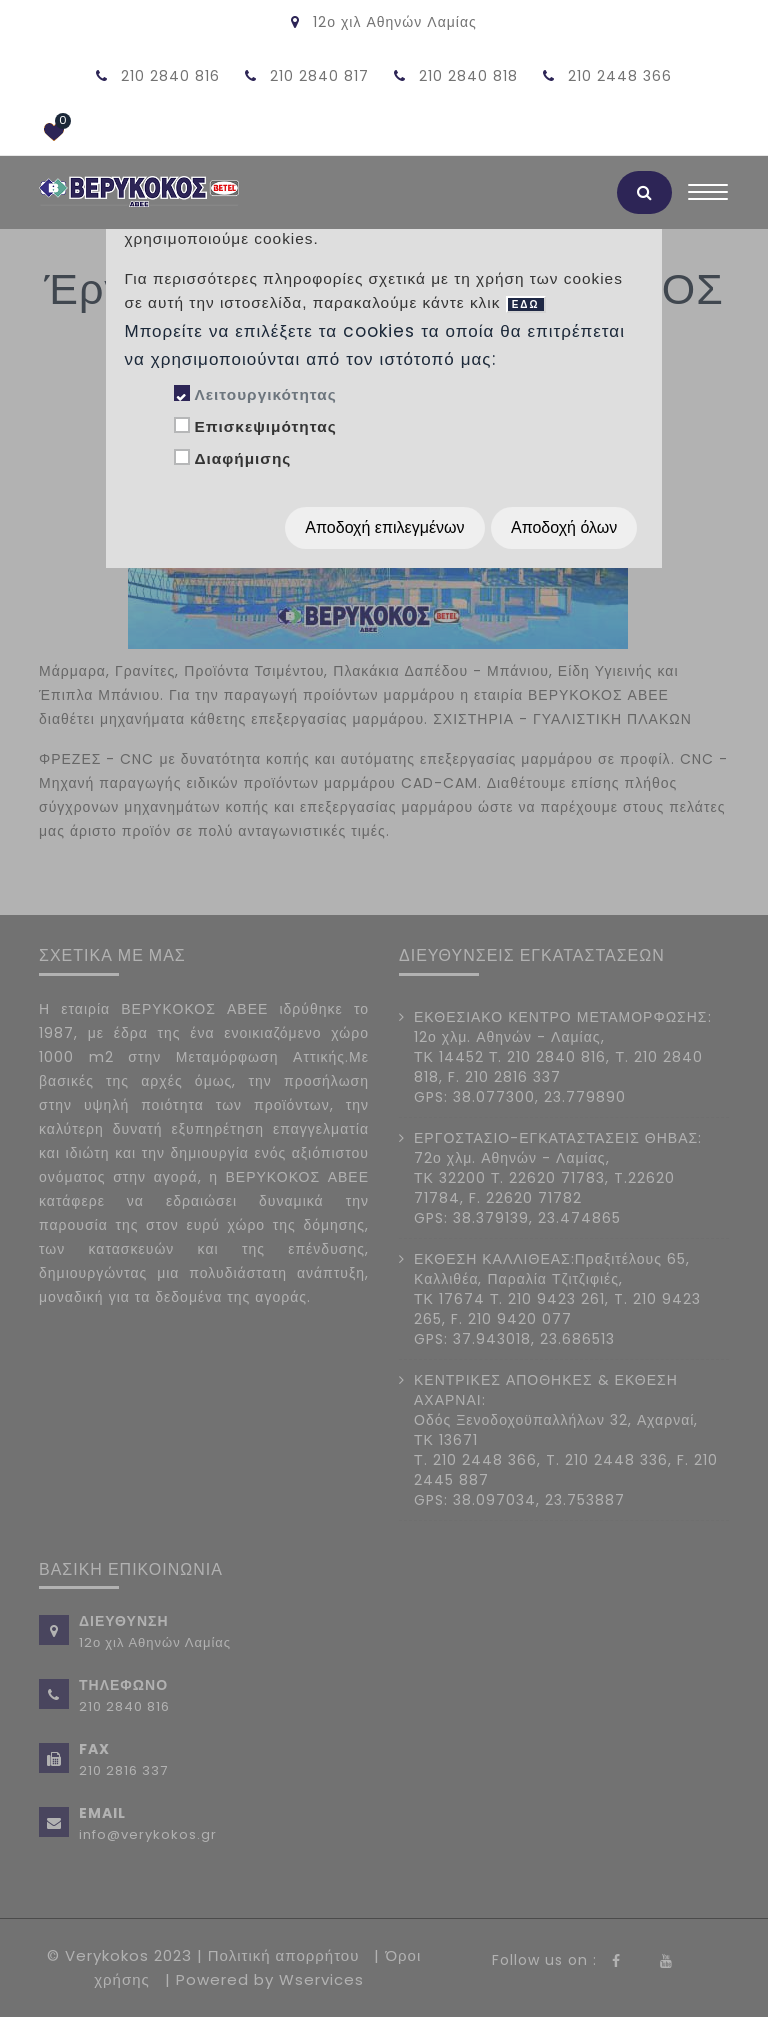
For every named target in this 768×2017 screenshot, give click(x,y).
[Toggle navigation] (708, 197)
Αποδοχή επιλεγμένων (384, 527)
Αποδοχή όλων (564, 527)
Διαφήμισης (242, 458)
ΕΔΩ (526, 304)
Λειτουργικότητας (265, 394)
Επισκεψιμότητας (265, 426)
